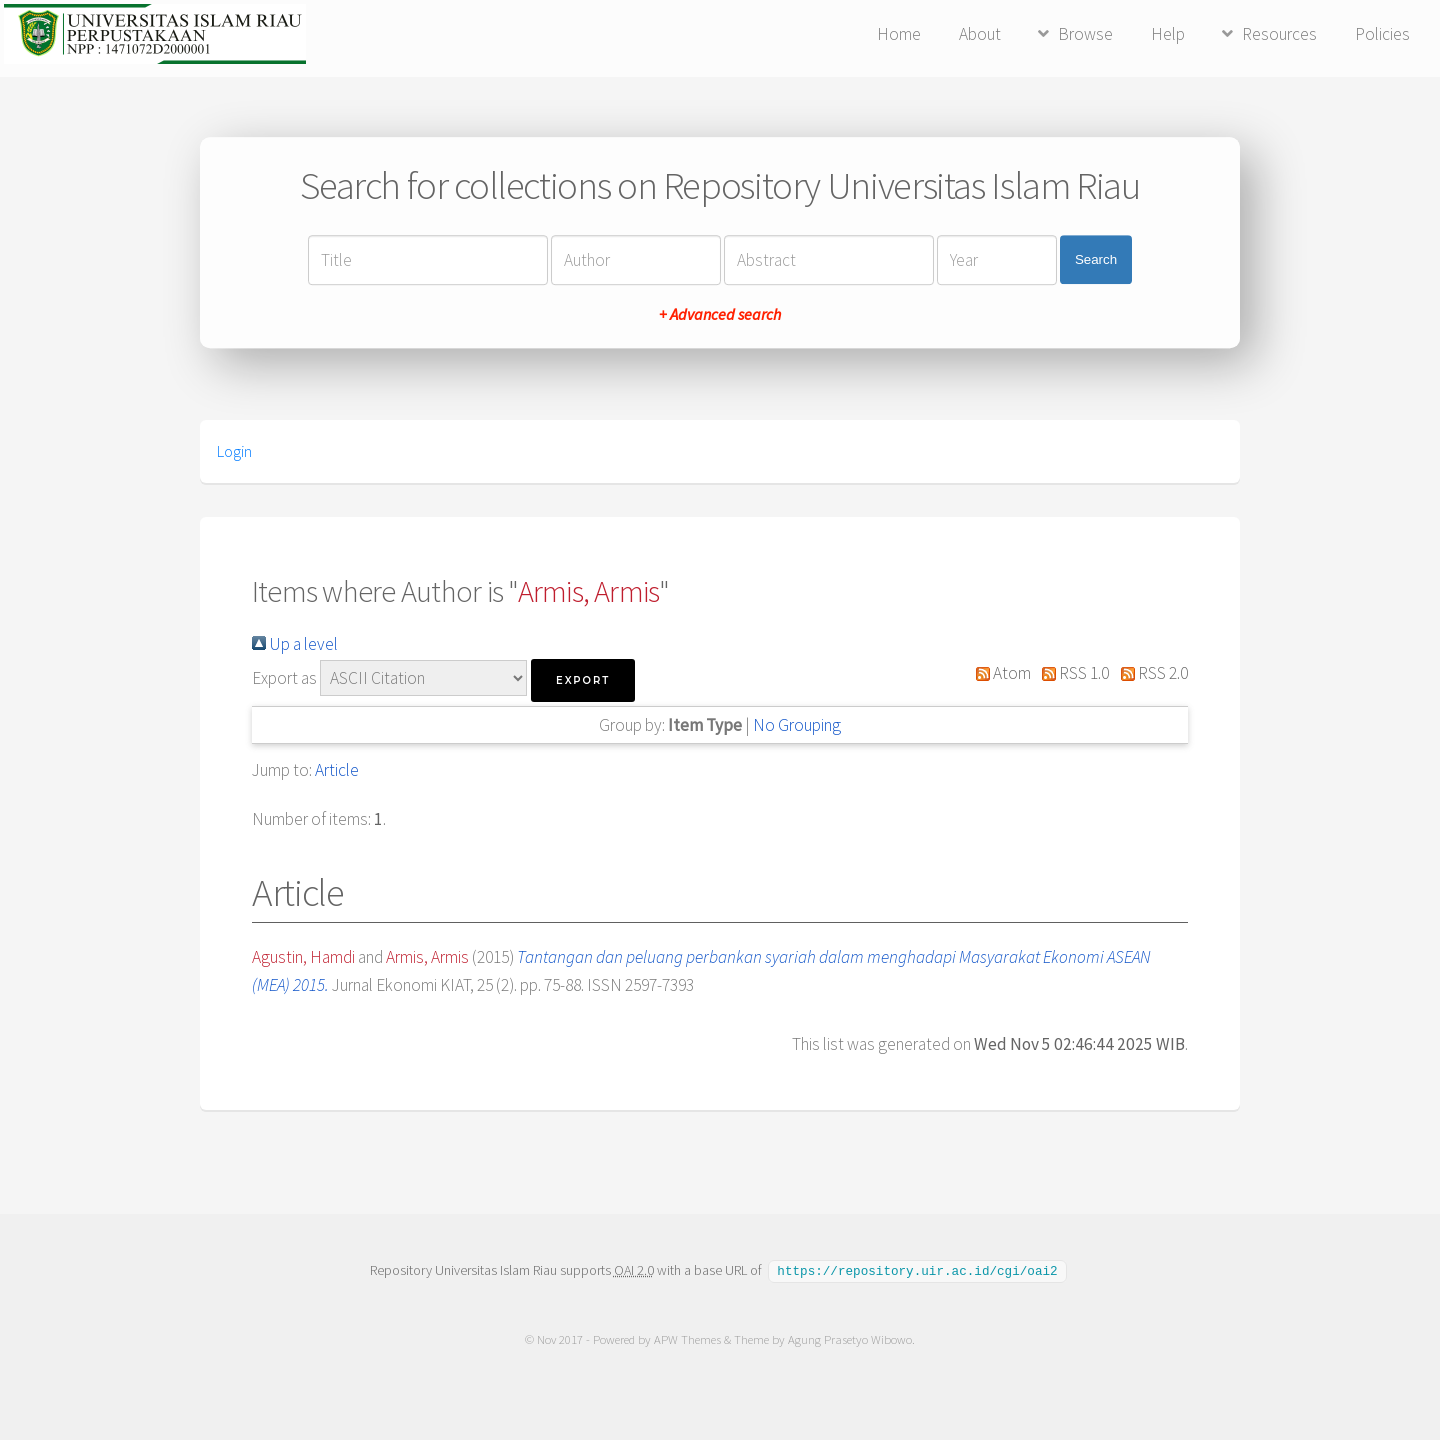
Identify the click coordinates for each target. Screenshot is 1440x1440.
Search (1096, 259)
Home (899, 34)
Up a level (295, 644)
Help (1168, 34)
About (980, 34)
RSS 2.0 (1150, 673)
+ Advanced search (720, 314)
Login (234, 451)
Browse (1085, 34)
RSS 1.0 (1072, 673)
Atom (999, 673)
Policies (1382, 34)
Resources (1279, 34)
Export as (284, 678)
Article (337, 770)
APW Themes (687, 1338)
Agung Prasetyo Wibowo (850, 1338)
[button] (583, 680)
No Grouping (797, 725)
